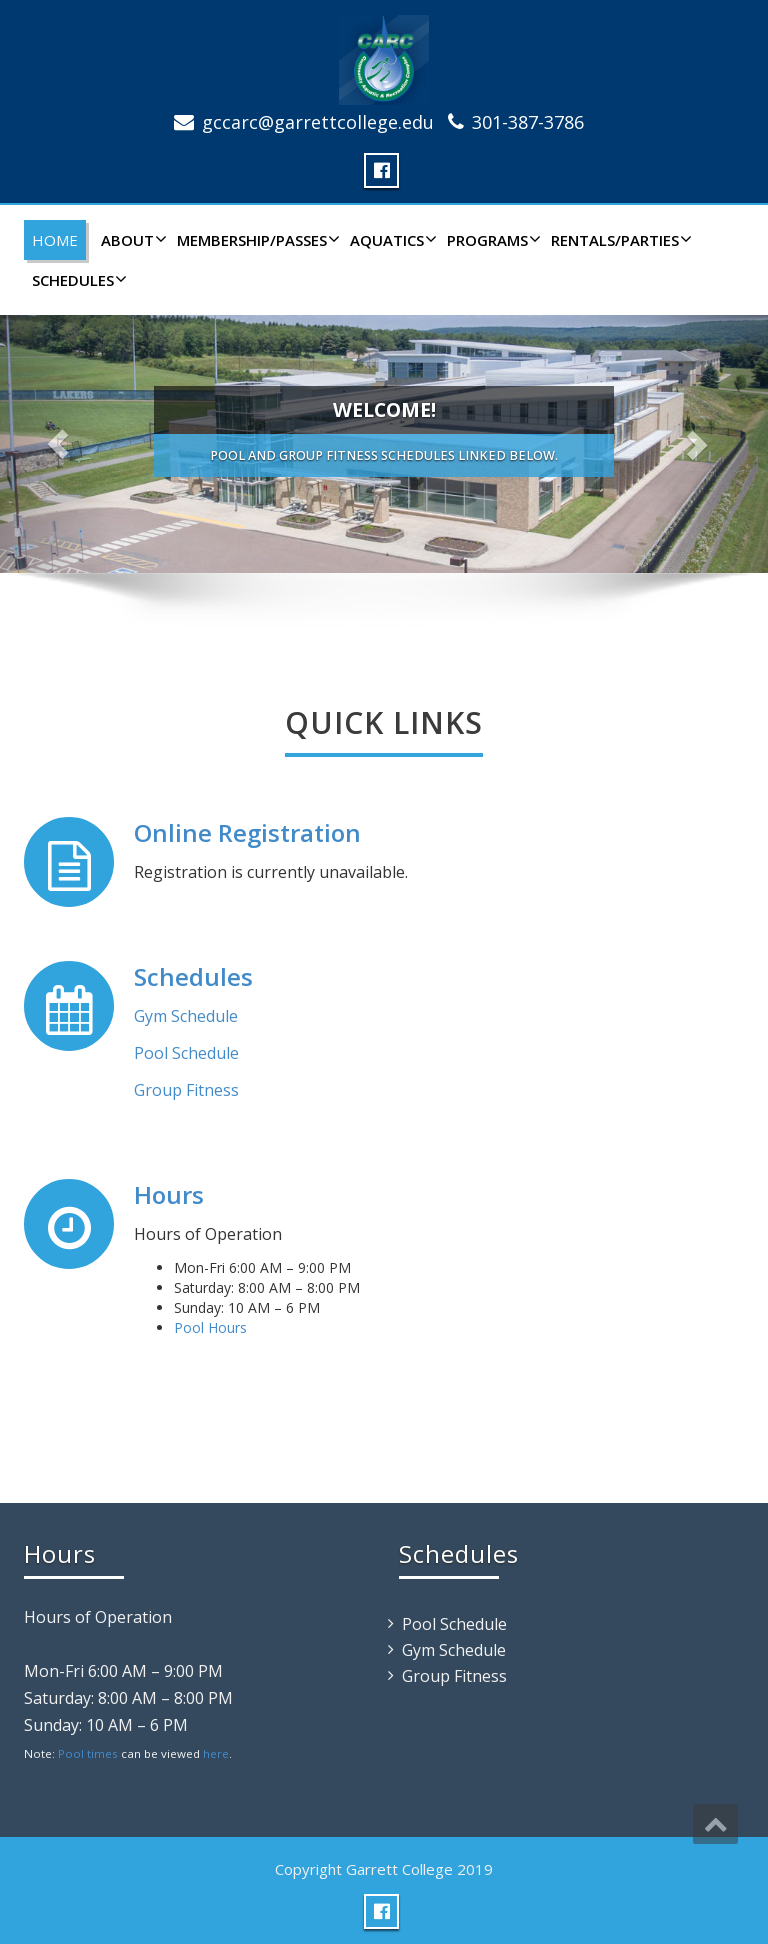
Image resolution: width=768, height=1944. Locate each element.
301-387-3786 (528, 122)
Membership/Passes (256, 240)
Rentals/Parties (619, 240)
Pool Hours (210, 1327)
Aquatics (391, 240)
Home (55, 240)
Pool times (88, 1753)
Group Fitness (186, 1090)
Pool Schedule (186, 1053)
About (131, 240)
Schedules (77, 280)
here (216, 1753)
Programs (491, 240)
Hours (169, 1194)
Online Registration (247, 832)
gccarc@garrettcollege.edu (318, 122)
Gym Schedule (186, 1016)
